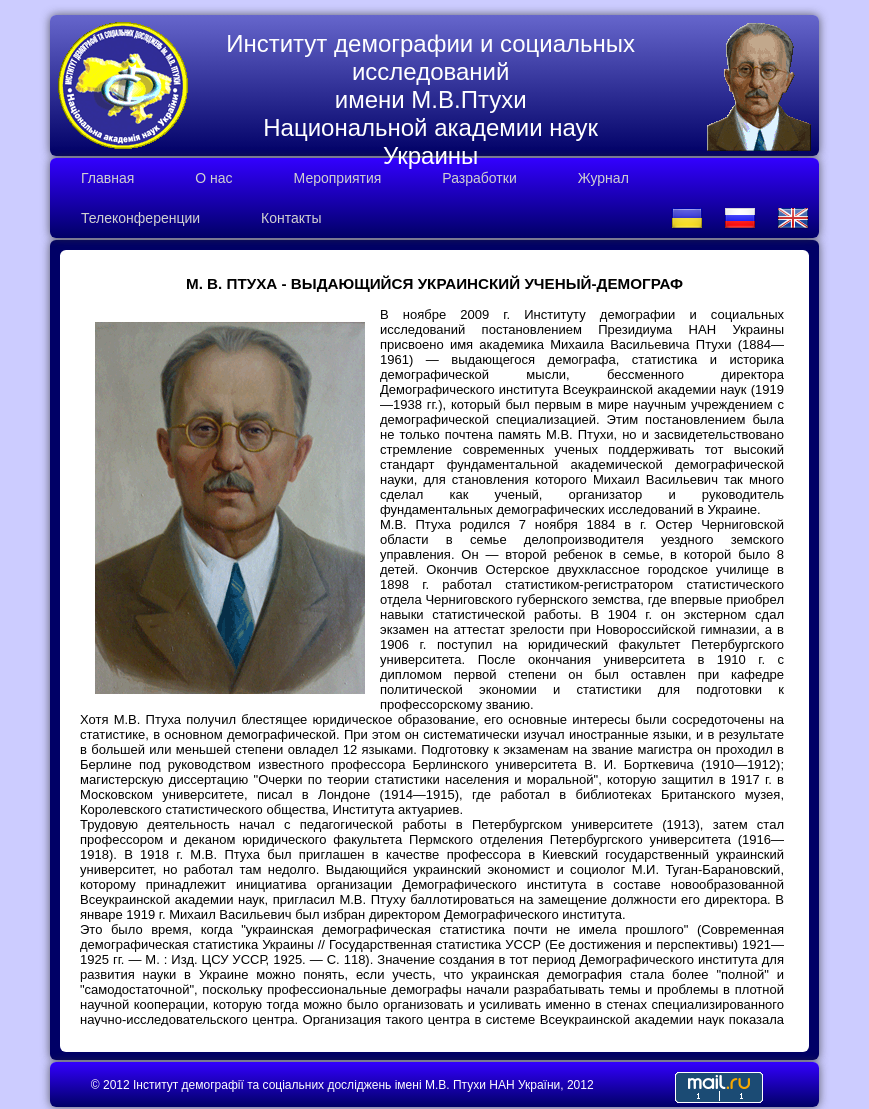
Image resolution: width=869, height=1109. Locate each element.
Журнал (603, 178)
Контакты (291, 218)
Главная (107, 178)
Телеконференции (140, 218)
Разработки (479, 178)
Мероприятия (338, 178)
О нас (213, 178)
